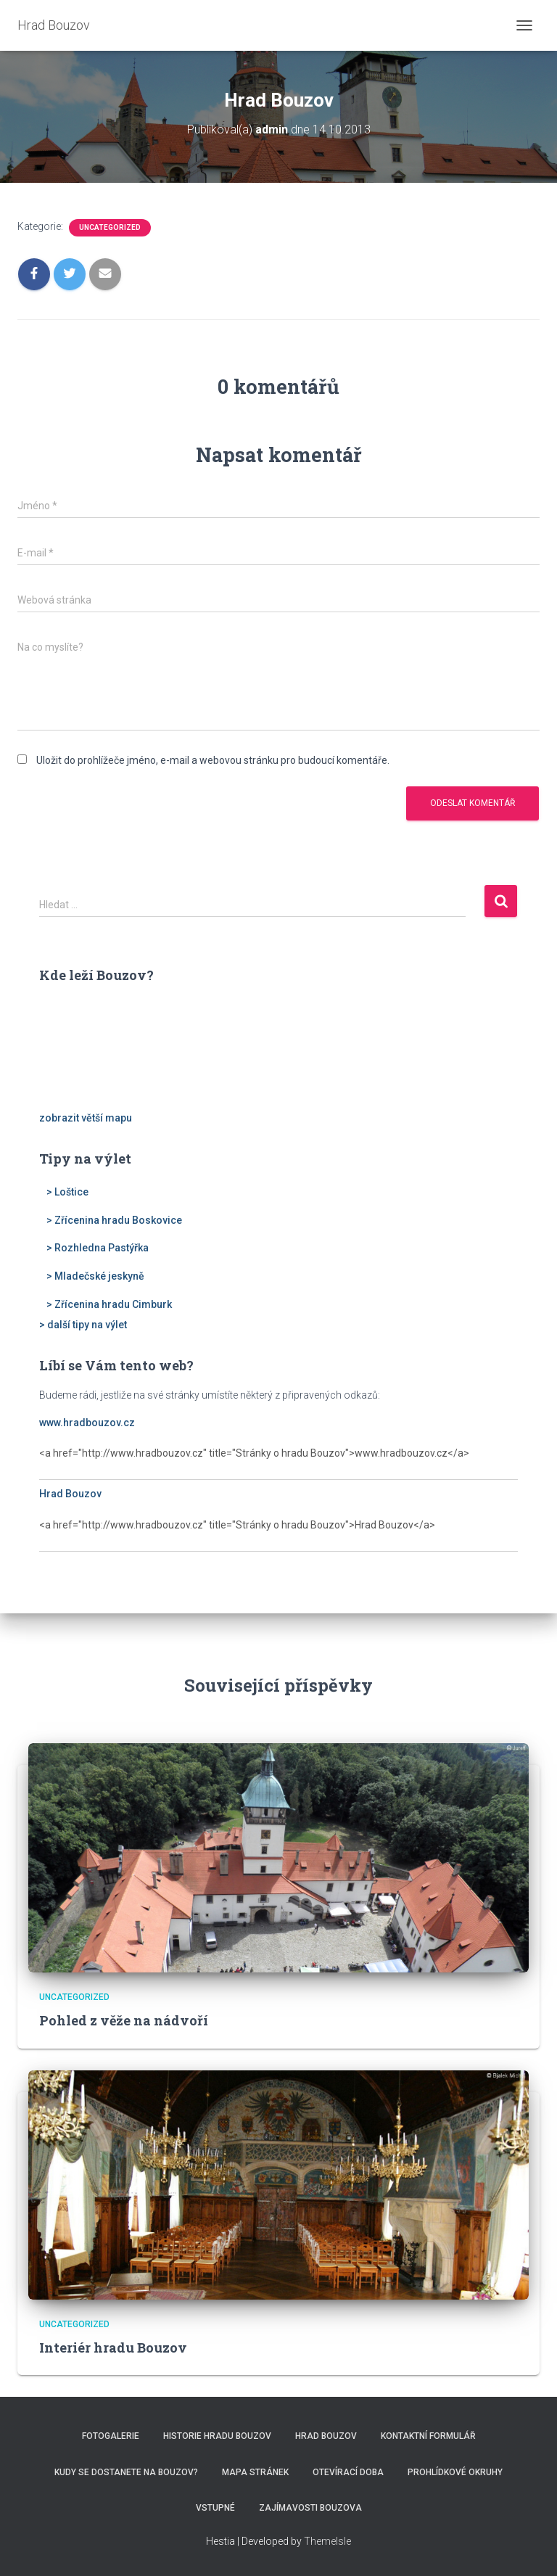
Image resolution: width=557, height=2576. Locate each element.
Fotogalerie (110, 2436)
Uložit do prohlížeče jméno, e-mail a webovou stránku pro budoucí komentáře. (212, 760)
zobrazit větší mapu (85, 1118)
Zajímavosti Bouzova (310, 2508)
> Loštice (67, 1192)
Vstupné (215, 2508)
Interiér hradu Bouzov (113, 2347)
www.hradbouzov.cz (87, 1422)
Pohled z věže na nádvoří (123, 2020)
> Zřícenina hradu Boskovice (114, 1220)
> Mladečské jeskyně (95, 1276)
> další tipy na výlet (83, 1324)
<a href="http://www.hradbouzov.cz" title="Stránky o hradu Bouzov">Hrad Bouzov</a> (278, 1532)
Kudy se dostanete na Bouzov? (126, 2472)
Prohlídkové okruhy (455, 2472)
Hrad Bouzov (70, 1493)
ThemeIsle (327, 2541)
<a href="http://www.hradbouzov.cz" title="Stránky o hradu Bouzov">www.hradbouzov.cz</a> (278, 1461)
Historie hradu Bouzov (217, 2436)
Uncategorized (110, 227)
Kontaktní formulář (428, 2436)
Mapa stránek (255, 2472)
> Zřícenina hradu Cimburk (109, 1304)
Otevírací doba (348, 2472)
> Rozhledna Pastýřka (97, 1248)
